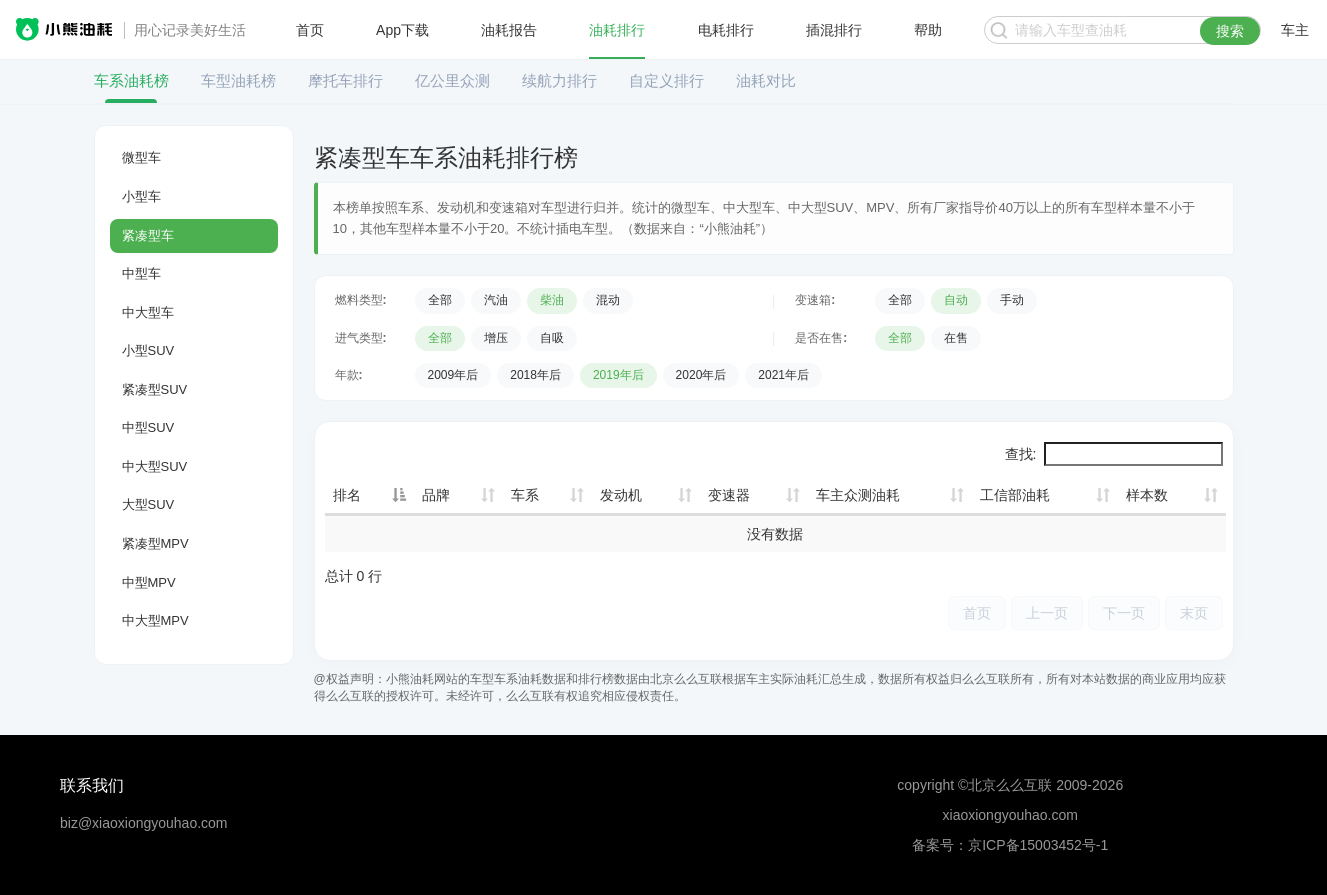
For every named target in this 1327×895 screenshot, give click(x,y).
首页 (310, 30)
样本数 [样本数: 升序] (1147, 495)
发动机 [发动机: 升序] (621, 495)
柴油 (552, 300)
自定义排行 (666, 80)
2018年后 (535, 375)
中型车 (141, 273)
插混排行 (834, 30)
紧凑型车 (148, 235)
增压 (496, 338)
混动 (608, 300)
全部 (440, 300)
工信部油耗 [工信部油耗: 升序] (1015, 495)
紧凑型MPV (155, 543)
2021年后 (783, 375)
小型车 (141, 196)
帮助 (928, 30)
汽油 (496, 300)
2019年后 (618, 375)
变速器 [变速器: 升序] (729, 495)
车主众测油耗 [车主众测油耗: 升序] (858, 495)
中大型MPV (155, 620)
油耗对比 (766, 80)
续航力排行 (559, 80)
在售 (956, 338)
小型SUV (148, 350)
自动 (956, 300)
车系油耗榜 (131, 80)
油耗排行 (617, 30)
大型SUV (148, 504)
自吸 (552, 338)
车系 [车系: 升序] (525, 495)
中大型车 (148, 312)
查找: (1114, 454)
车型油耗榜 (238, 80)
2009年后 (453, 375)
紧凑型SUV (155, 389)
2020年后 (701, 375)
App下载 (402, 30)
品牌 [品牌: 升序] (436, 495)
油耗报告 (509, 30)
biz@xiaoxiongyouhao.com (144, 823)
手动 (1012, 300)
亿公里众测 (452, 80)
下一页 (1124, 612)
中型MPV (149, 582)
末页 (1194, 612)
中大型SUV (155, 466)
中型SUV (148, 427)
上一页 (1047, 612)
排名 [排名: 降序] (347, 495)
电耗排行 (726, 30)
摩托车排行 (345, 80)
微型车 (141, 157)
